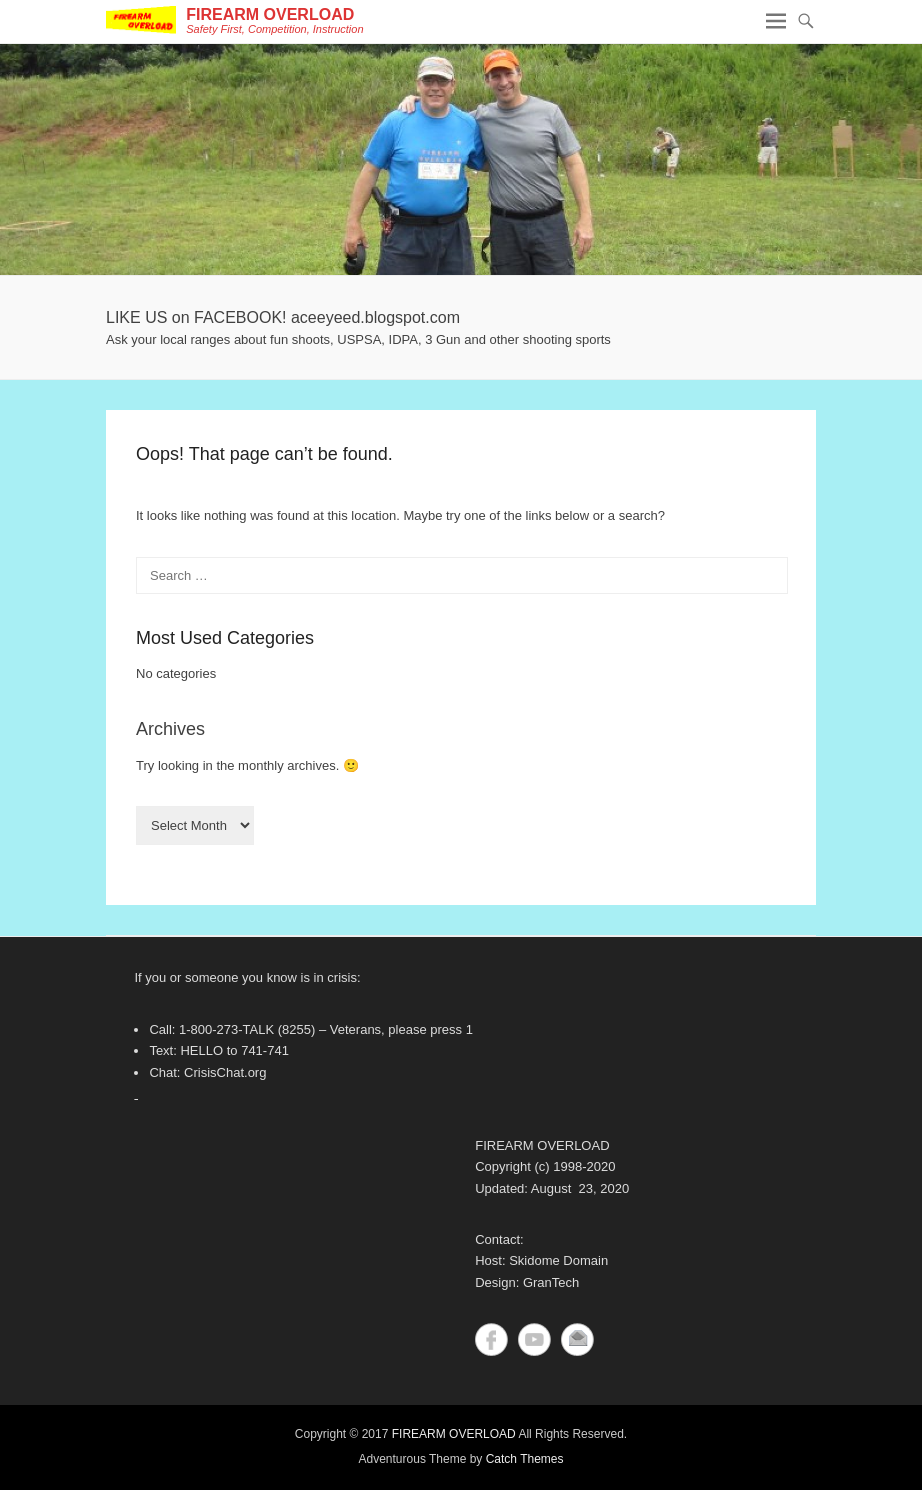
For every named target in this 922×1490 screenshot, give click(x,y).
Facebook (491, 1339)
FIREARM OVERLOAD (270, 14)
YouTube (534, 1339)
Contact (577, 1339)
